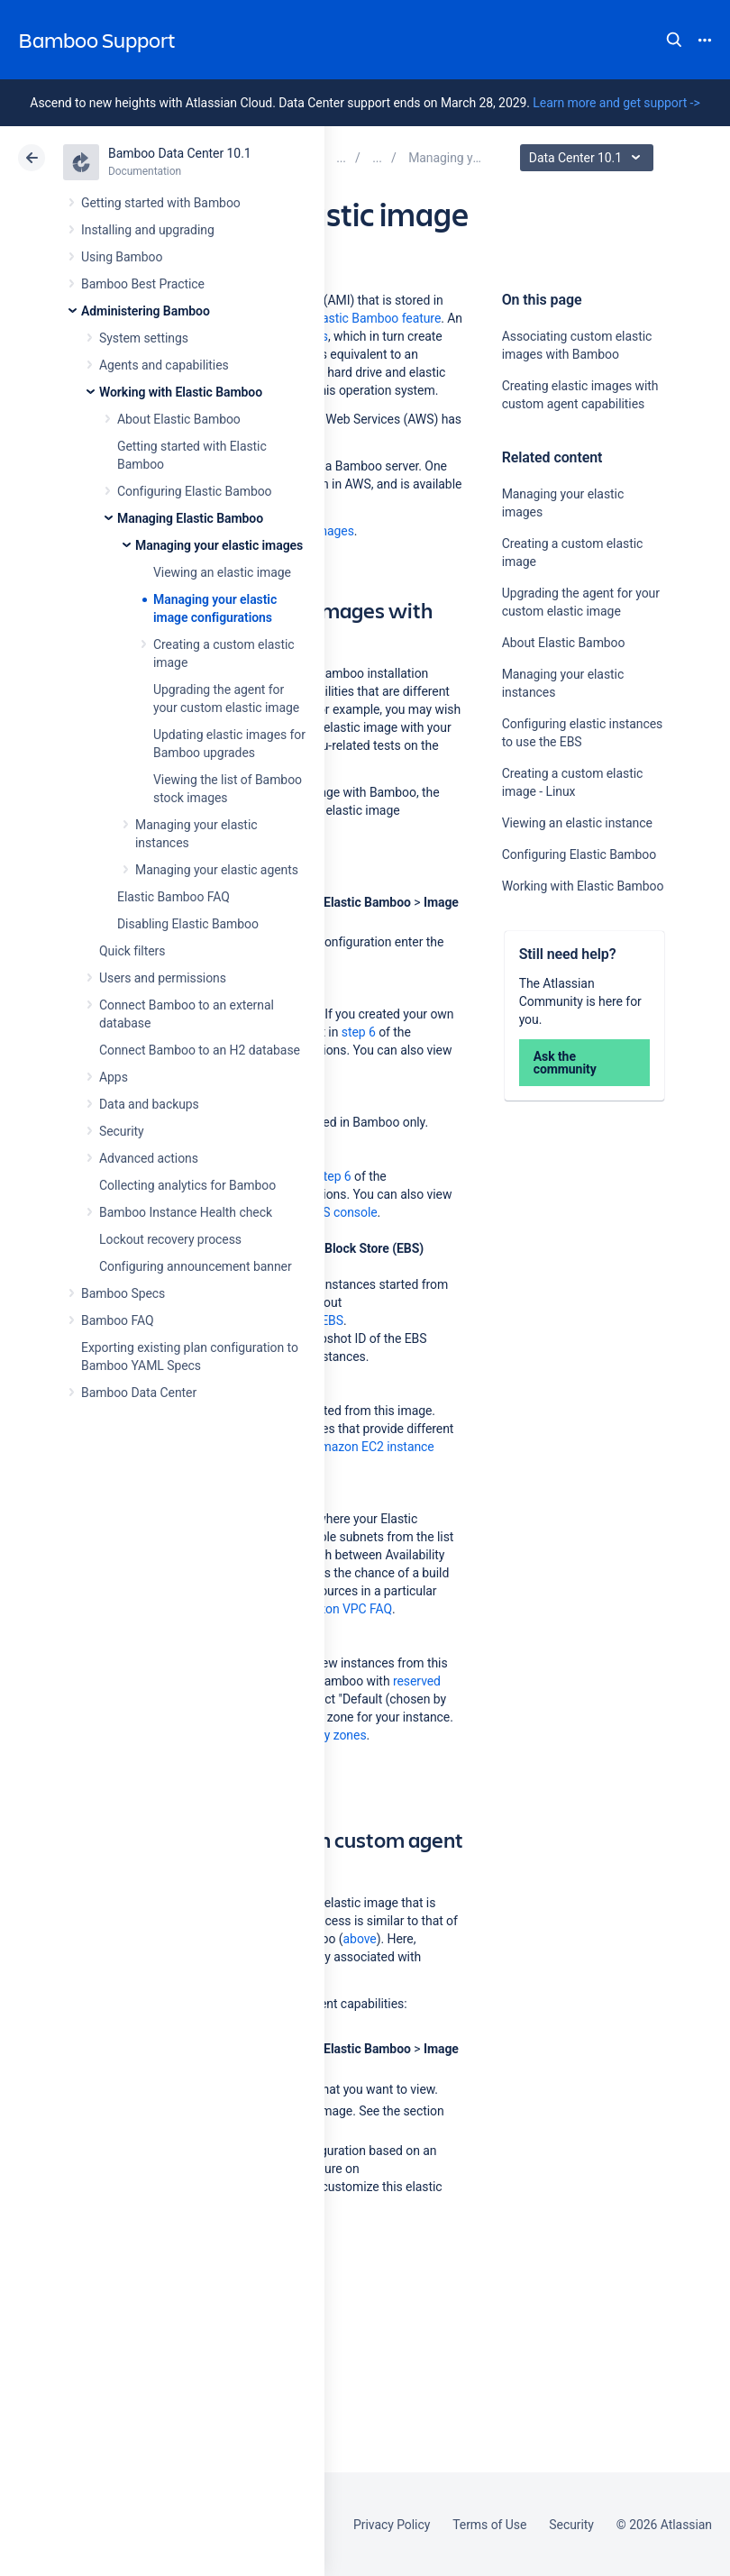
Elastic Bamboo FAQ (173, 897)
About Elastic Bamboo (179, 419)
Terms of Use (489, 2524)
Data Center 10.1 (589, 158)
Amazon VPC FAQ (342, 1609)
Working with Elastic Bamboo (180, 392)
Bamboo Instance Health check (185, 1212)
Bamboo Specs (123, 1293)
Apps (113, 1077)
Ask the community (565, 1062)
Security (121, 1131)
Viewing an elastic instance (577, 823)
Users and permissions (162, 978)
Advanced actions (148, 1158)
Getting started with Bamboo (161, 203)
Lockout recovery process (170, 1239)
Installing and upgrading (147, 230)
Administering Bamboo (145, 311)
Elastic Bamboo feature (376, 318)
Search (674, 39)
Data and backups (149, 1104)
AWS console (340, 1212)
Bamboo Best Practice (143, 284)
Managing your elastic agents (216, 870)
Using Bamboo (121, 257)
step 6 (359, 1032)
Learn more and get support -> (616, 103)
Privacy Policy (391, 2524)
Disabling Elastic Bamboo (188, 924)
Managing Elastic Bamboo (190, 518)
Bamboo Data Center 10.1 (179, 153)
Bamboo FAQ (117, 1320)
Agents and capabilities (164, 365)
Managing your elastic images (219, 545)
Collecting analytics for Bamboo (187, 1185)
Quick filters (132, 951)
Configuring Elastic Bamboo (194, 491)
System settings (143, 338)
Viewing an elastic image (222, 572)
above (360, 1939)
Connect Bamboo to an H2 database (199, 1050)
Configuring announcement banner (195, 1266)
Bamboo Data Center (138, 1392)
